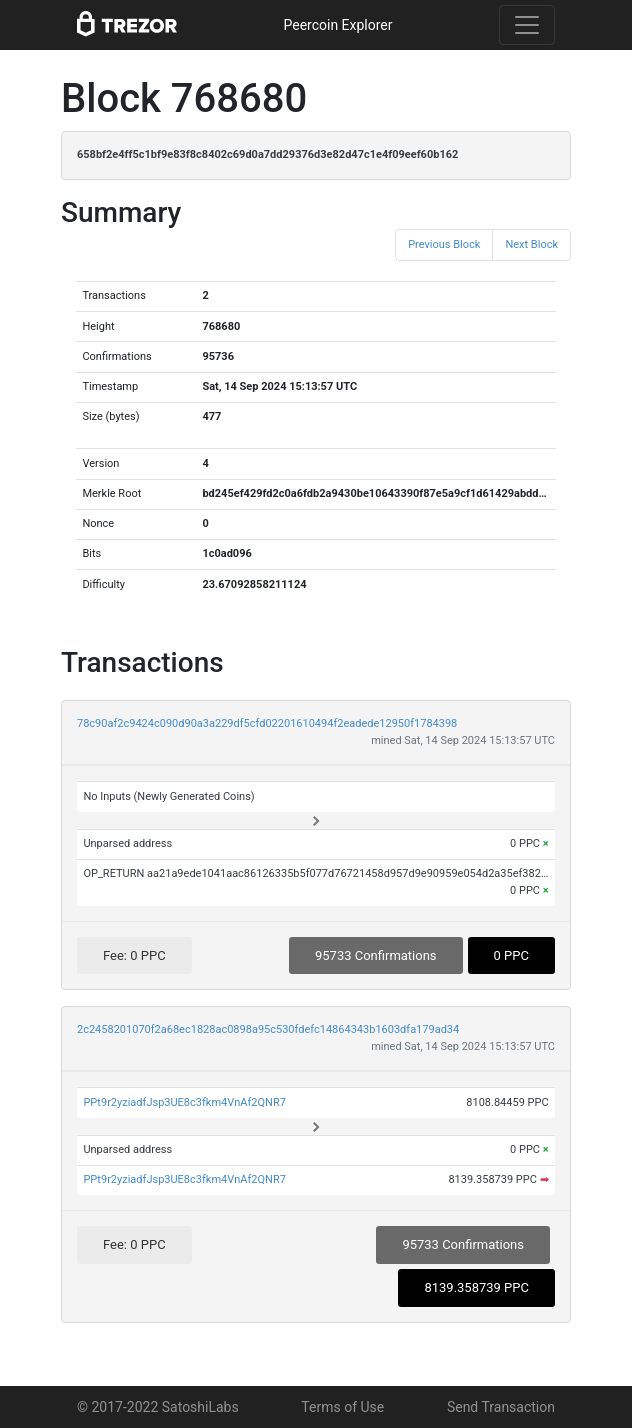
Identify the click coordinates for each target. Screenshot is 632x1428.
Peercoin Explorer (337, 25)
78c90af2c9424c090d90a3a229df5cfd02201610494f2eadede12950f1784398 (267, 723)
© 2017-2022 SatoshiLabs (158, 1407)
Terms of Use (342, 1407)
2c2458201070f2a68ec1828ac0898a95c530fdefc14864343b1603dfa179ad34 (268, 1029)
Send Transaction (501, 1407)
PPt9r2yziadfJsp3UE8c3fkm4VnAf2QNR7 (184, 1102)
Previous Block (444, 244)
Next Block (531, 244)
